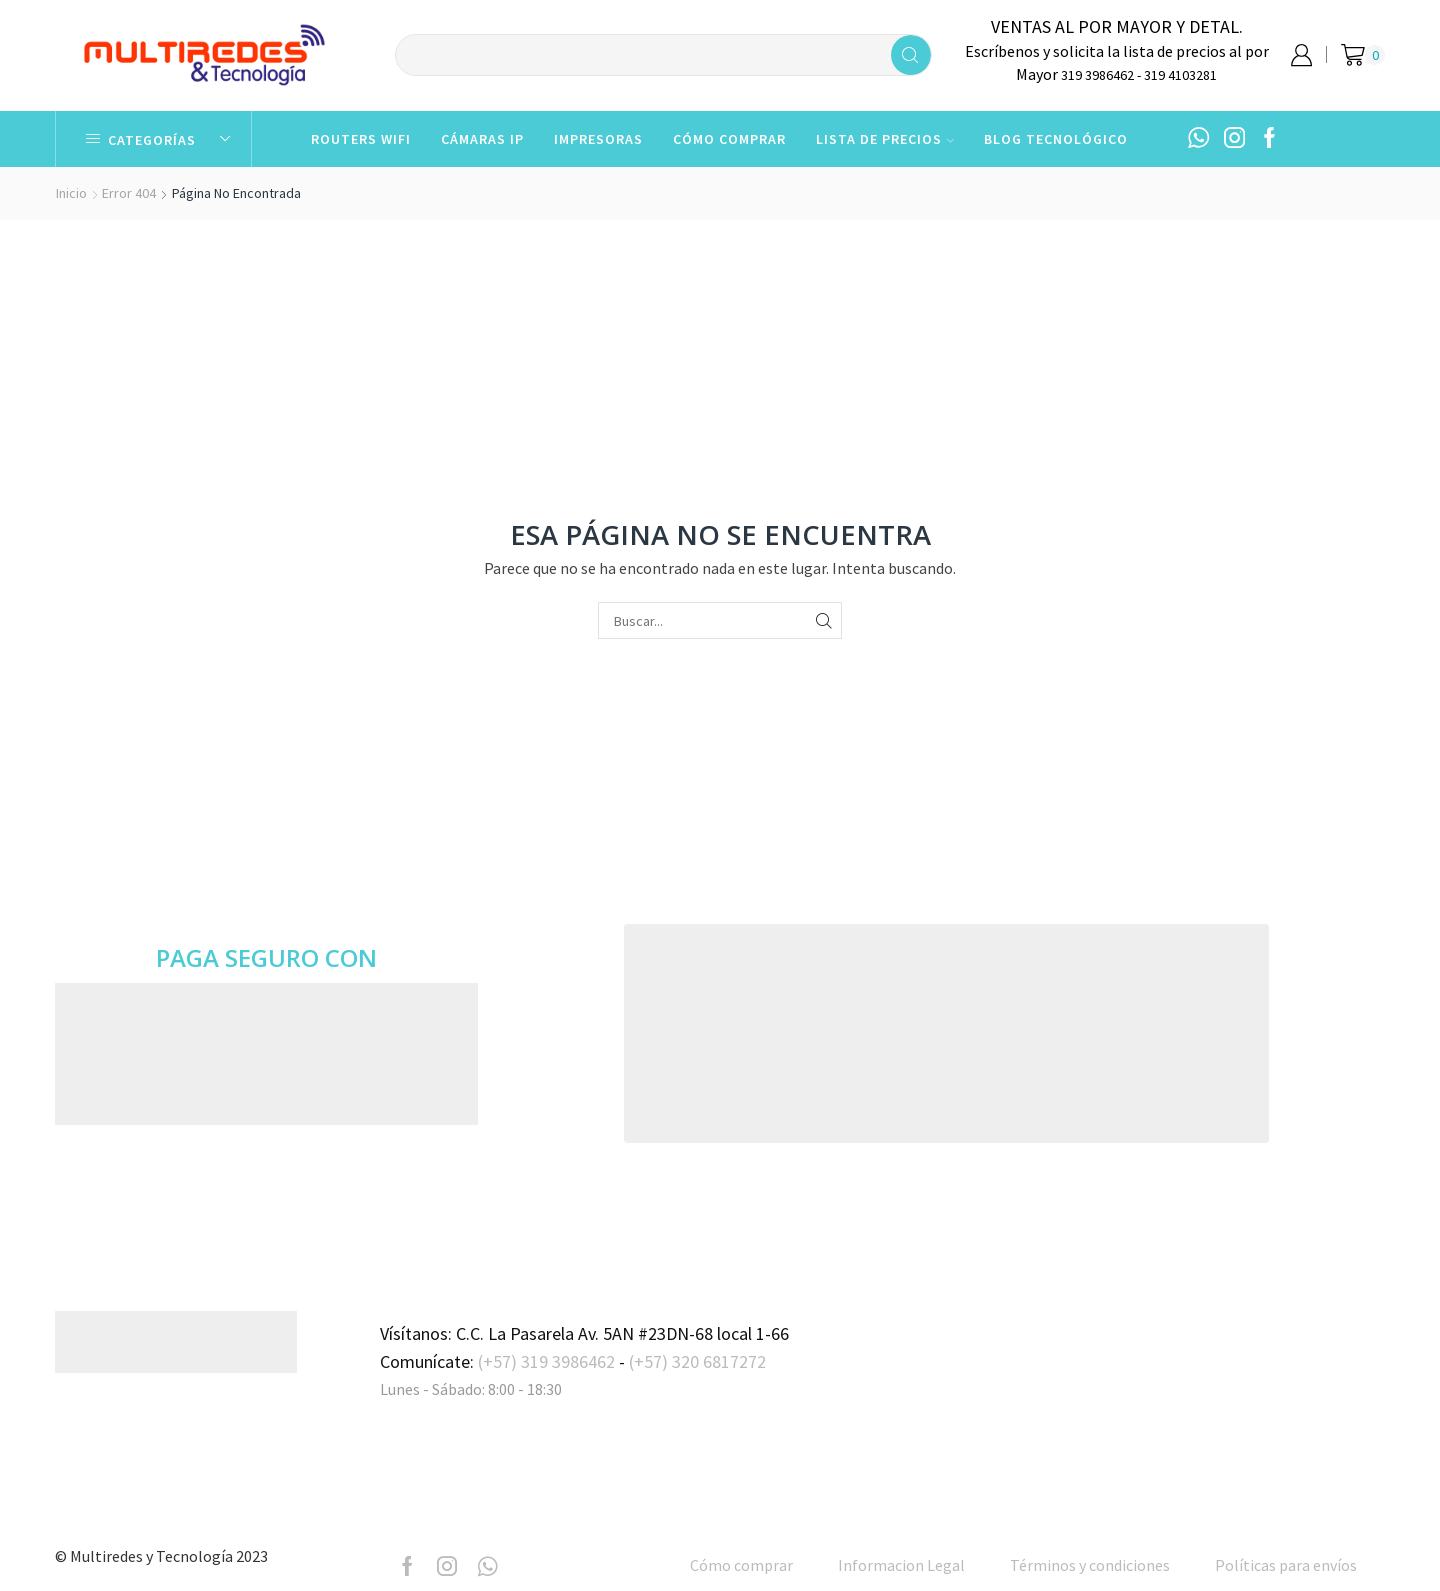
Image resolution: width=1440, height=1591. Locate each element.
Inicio (71, 193)
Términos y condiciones (1090, 1565)
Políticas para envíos (1286, 1565)
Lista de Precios (885, 139)
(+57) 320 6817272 (697, 1361)
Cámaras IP (482, 139)
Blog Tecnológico (1056, 139)
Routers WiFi (361, 139)
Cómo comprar (729, 139)
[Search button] (911, 55)
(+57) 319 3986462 (546, 1361)
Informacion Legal (901, 1565)
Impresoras (598, 139)
